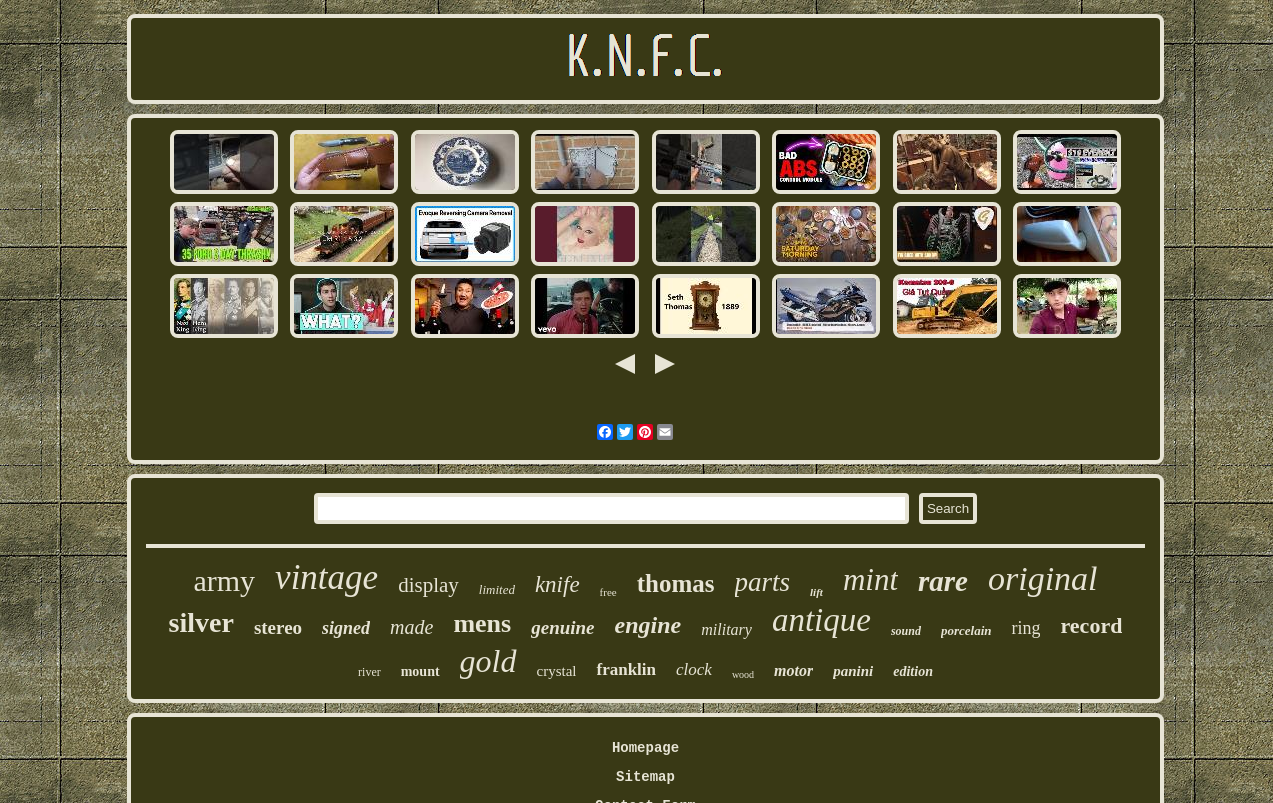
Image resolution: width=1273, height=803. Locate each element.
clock (694, 669)
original (1043, 578)
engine (648, 625)
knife (557, 584)
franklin (626, 669)
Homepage (645, 748)
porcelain (966, 630)
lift (816, 592)
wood (743, 674)
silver (201, 622)
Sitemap (645, 777)
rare (943, 581)
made (411, 627)
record (1091, 625)
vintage (326, 577)
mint (870, 579)
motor (793, 670)
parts (763, 582)
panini (853, 671)
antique (821, 620)
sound (906, 631)
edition (913, 671)
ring (1025, 628)
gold (488, 661)
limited (497, 589)
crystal (557, 671)
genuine (562, 627)
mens (482, 623)
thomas (676, 583)
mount (420, 671)
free (608, 592)
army (224, 580)
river (369, 672)
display (428, 585)
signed (346, 628)
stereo (278, 627)
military (726, 629)
